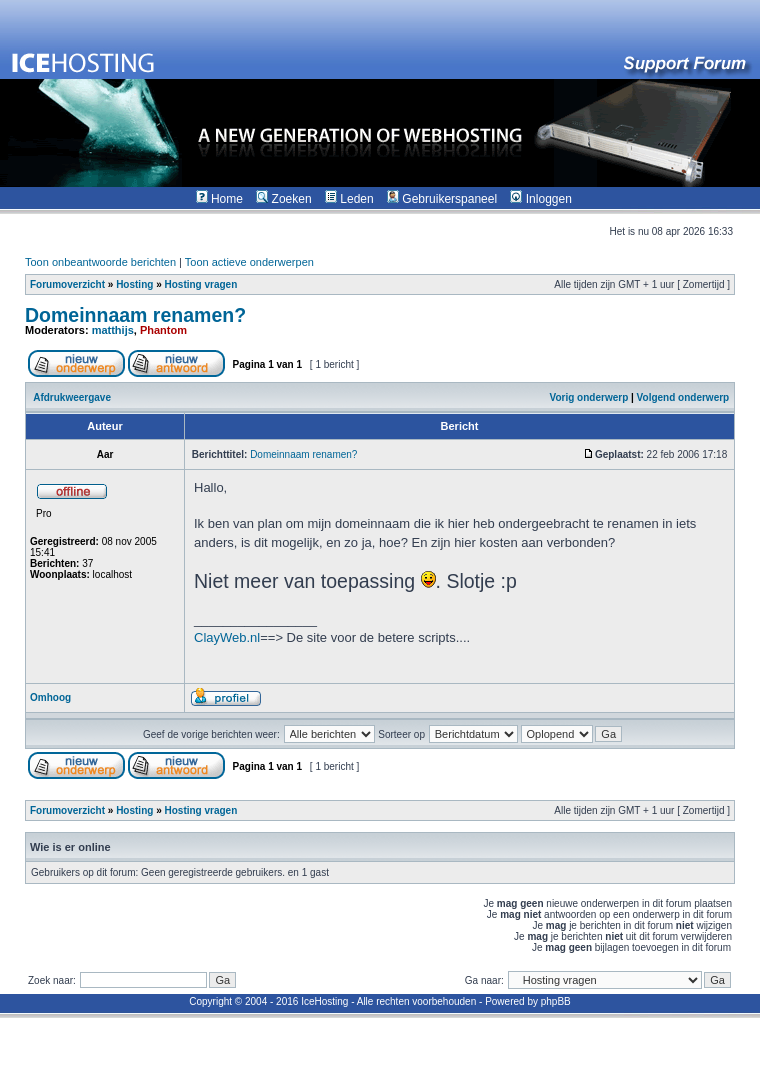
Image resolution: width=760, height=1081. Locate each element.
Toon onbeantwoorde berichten (100, 262)
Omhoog (50, 697)
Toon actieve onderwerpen (249, 262)
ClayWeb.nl (227, 637)
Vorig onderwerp (589, 397)
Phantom (163, 330)
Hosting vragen (200, 284)
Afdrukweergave (72, 397)
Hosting (134, 284)
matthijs (113, 330)
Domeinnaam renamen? (135, 315)
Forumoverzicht (67, 284)
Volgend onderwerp (683, 397)
